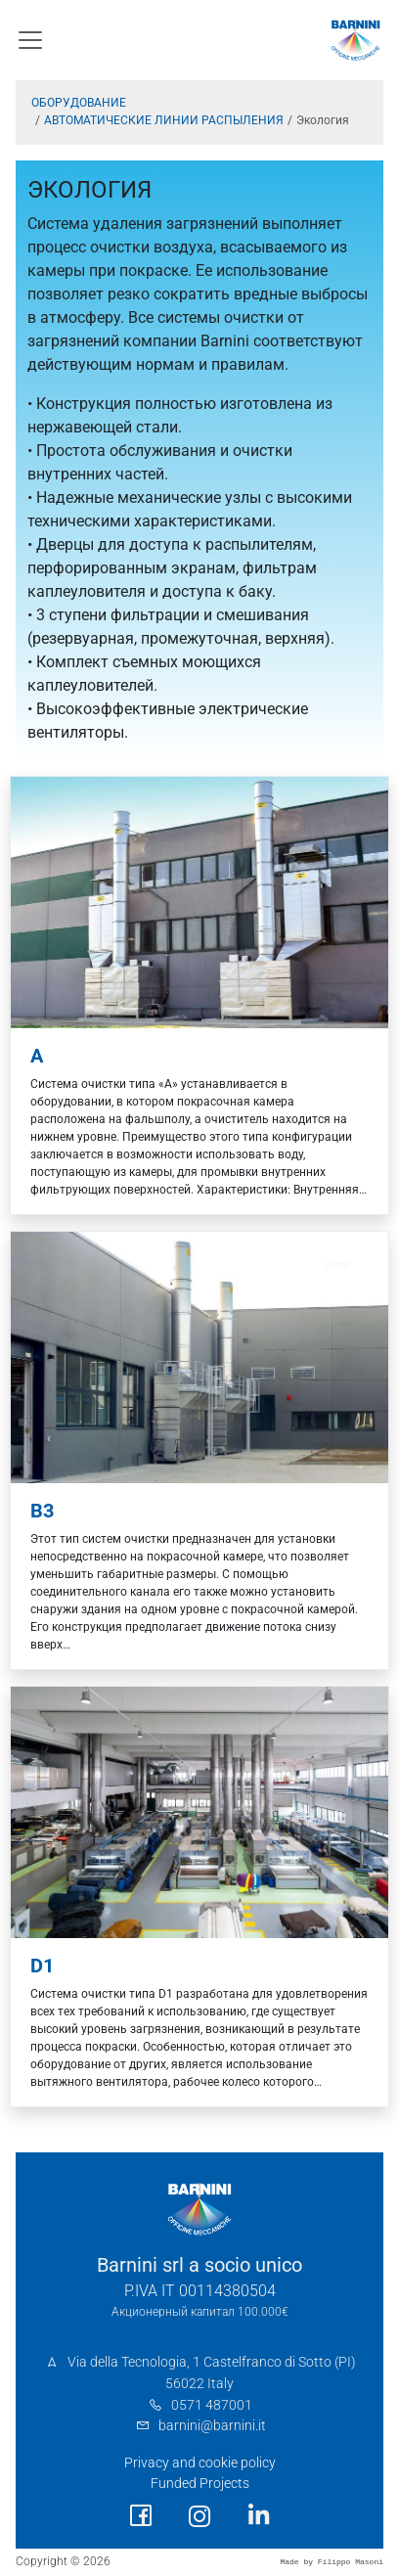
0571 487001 (211, 2405)
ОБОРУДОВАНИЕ (78, 103)
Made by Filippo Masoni (331, 2561)
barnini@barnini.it (212, 2426)
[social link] (140, 2516)
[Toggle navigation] (30, 40)
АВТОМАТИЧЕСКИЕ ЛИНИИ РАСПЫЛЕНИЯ (164, 120)
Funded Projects (200, 2483)
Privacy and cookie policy (200, 2463)
